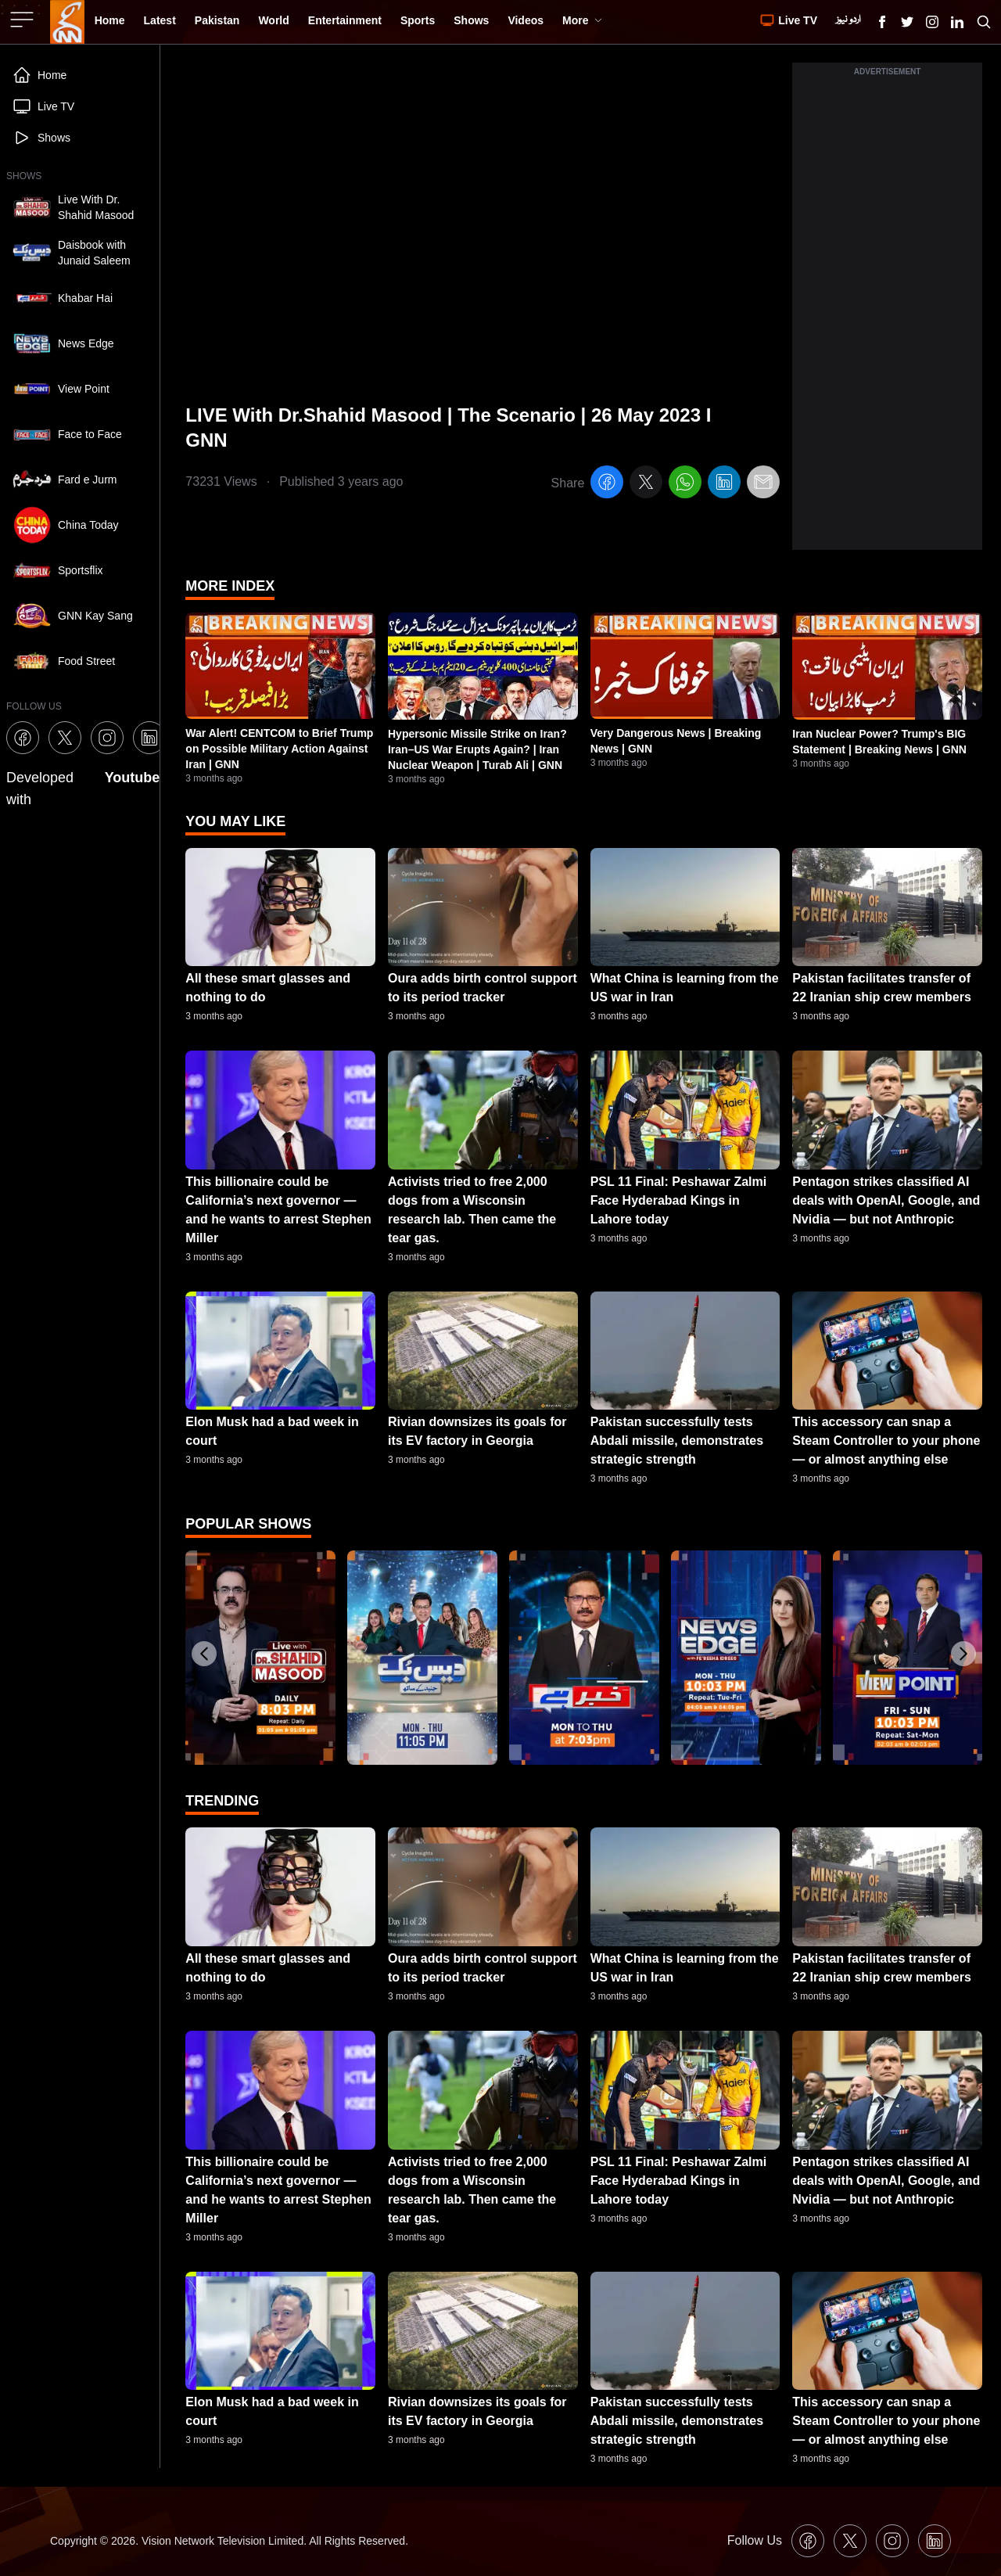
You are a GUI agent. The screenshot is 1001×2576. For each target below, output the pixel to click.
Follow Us (754, 2540)
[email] (763, 484)
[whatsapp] (685, 484)
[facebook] (606, 484)
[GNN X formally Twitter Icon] (907, 22)
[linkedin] (724, 484)
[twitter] (646, 484)
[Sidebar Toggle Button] (23, 19)
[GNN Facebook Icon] (882, 22)
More (582, 20)
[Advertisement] (887, 315)
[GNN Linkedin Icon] (957, 22)
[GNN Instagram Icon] (932, 22)
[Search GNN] (984, 22)
